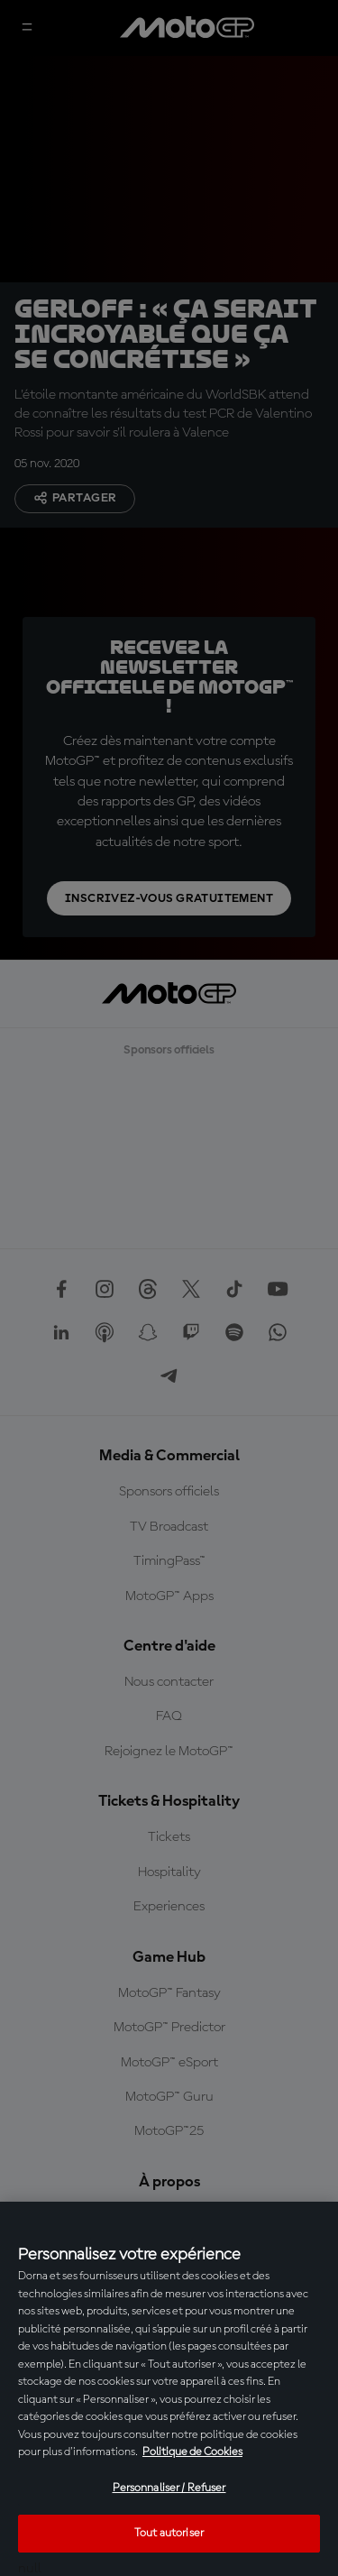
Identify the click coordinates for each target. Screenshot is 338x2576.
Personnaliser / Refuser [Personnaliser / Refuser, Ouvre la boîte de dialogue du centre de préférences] (169, 2488)
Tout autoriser (169, 2533)
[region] (169, 2389)
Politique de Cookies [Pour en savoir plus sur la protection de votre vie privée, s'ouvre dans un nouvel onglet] (192, 2452)
